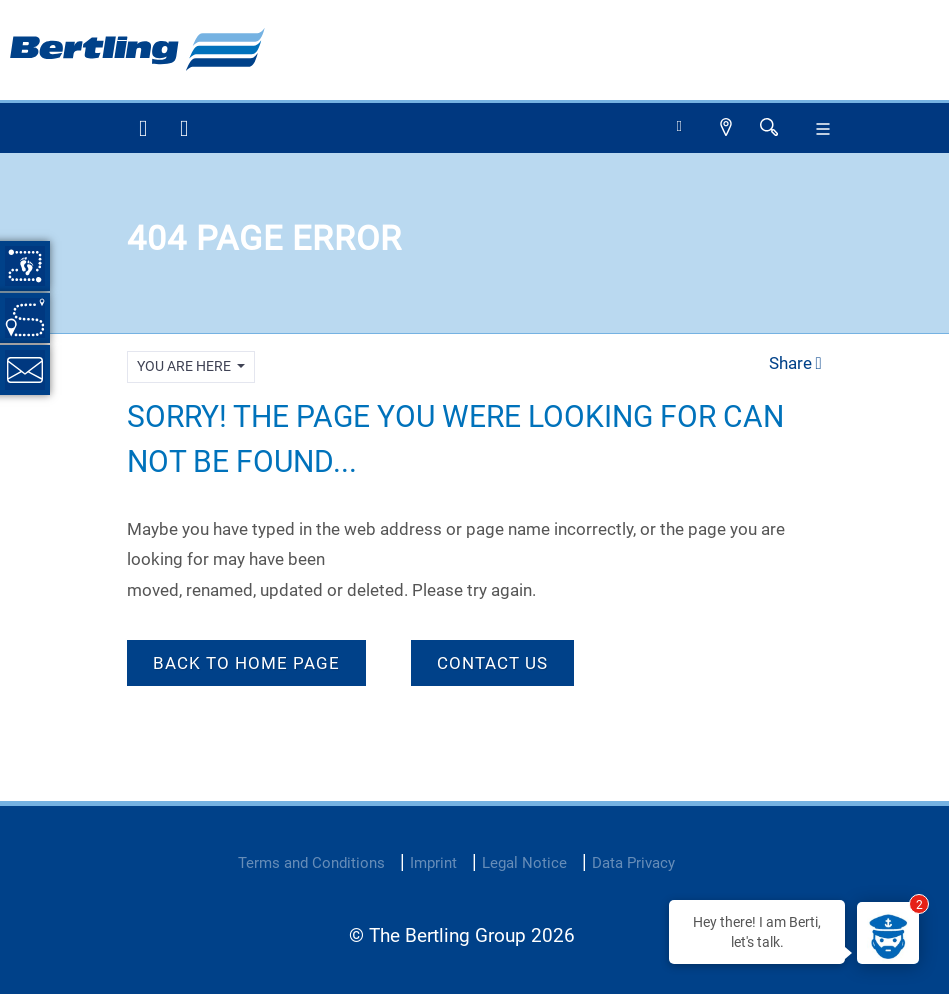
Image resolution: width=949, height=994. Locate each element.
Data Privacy (633, 863)
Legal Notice (524, 863)
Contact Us (492, 663)
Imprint (433, 863)
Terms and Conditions (311, 863)
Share (795, 363)
